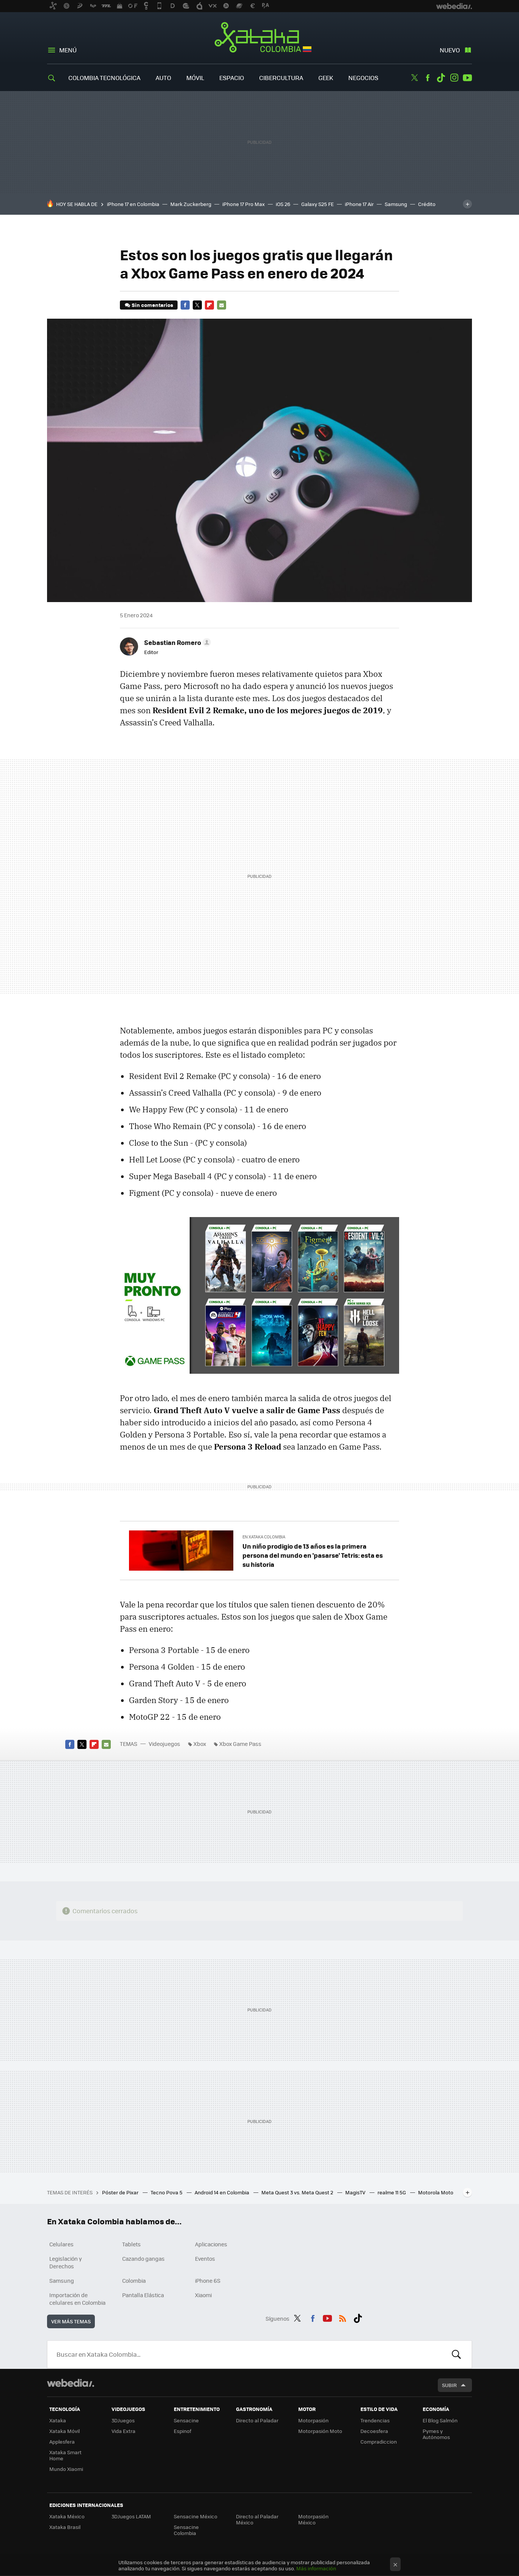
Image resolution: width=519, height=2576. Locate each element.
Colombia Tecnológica (104, 77)
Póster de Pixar (121, 2192)
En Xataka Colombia (263, 1537)
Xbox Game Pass (240, 1743)
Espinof (182, 2430)
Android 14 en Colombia (222, 2192)
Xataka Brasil (64, 2526)
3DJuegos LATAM (131, 2516)
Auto (163, 77)
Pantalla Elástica (143, 2295)
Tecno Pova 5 (167, 2192)
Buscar (456, 2354)
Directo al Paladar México (257, 2519)
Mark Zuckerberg (190, 204)
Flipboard (209, 305)
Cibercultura (281, 77)
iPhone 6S (207, 2280)
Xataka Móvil (64, 2430)
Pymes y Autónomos (436, 2434)
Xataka (57, 2420)
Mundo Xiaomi (66, 2468)
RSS (343, 2317)
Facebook (427, 77)
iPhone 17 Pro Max (243, 204)
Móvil (195, 77)
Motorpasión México (313, 2519)
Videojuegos (164, 1743)
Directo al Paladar (257, 2420)
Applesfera (62, 2441)
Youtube (467, 77)
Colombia (134, 2280)
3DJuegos (123, 2420)
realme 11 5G (392, 2192)
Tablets (131, 2244)
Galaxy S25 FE (317, 204)
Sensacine (186, 2420)
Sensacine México (195, 2516)
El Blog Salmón (440, 2420)
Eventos (205, 2258)
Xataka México (67, 2516)
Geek (325, 77)
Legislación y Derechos (65, 2262)
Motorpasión (313, 2420)
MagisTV (355, 2192)
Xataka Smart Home (65, 2455)
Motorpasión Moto (320, 2430)
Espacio (231, 77)
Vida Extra (123, 2430)
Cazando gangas (143, 2258)
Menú (68, 50)
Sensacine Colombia (186, 2530)
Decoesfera (374, 2430)
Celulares (61, 2244)
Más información (316, 2568)
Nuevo (450, 50)
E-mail (221, 305)
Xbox (199, 1743)
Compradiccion (378, 2441)
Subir (449, 2385)
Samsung (396, 204)
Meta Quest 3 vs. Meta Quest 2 (297, 2192)
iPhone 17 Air (359, 204)
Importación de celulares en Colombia (77, 2298)
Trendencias (375, 2420)
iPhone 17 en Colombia (133, 204)
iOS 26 (283, 204)
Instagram (454, 77)
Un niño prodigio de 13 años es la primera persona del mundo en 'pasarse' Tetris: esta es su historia (312, 1555)
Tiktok (440, 77)
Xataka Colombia (259, 38)
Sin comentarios (152, 304)
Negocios (363, 77)
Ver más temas (71, 2321)
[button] (176, 642)
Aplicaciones (211, 2244)
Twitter (414, 77)
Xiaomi (203, 2295)
